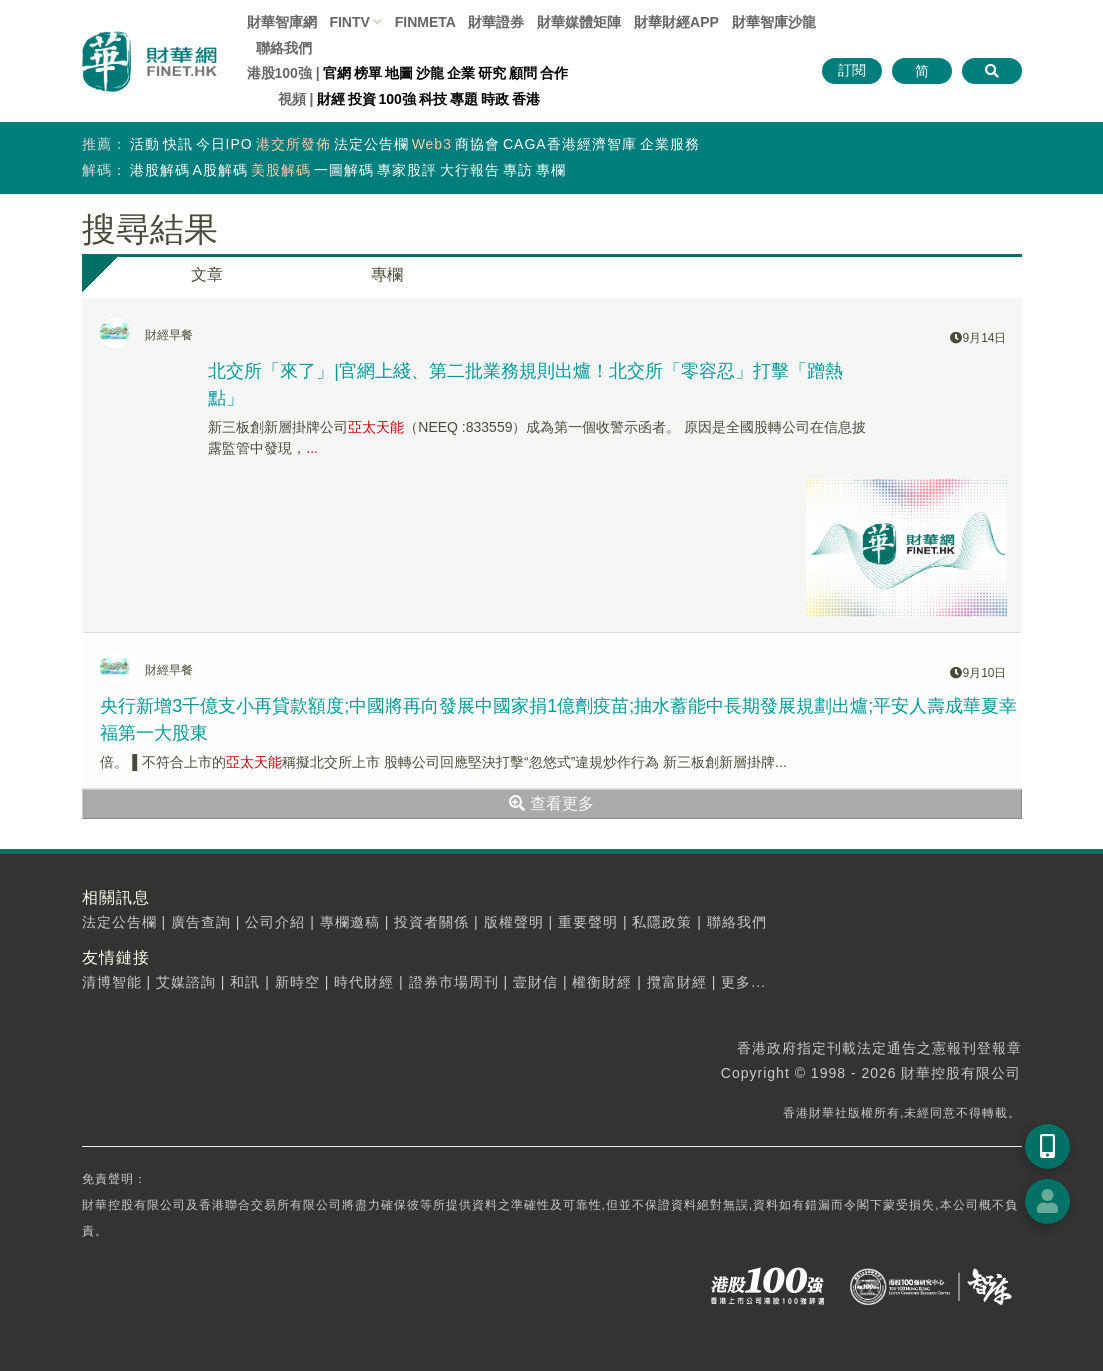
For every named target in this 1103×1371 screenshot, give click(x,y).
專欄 (551, 170)
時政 (495, 99)
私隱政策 (662, 922)
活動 (145, 144)
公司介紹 (275, 922)
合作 (554, 73)
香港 (526, 99)
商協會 (477, 144)
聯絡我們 (284, 48)
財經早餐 (169, 335)
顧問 (523, 73)
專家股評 (407, 170)
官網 (337, 73)
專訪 (518, 170)
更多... (743, 982)
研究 (492, 73)
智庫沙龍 (774, 22)
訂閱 (852, 70)
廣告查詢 (201, 922)
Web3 (432, 144)
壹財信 (535, 982)
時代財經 (364, 982)
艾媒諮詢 (186, 982)
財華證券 (496, 22)
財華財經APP (676, 22)
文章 (207, 274)
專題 (464, 99)
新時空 (297, 982)
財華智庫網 (282, 22)
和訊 (245, 982)
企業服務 (670, 144)
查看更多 (551, 803)
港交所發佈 (293, 144)
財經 (331, 99)
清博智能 (112, 982)
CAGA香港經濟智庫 (570, 144)
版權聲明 (514, 922)
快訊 (178, 144)
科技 (433, 99)
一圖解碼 (344, 170)
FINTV (349, 22)
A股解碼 (220, 170)
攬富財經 (677, 982)
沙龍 (430, 73)
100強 (397, 99)
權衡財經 (602, 982)
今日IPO (224, 144)
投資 (362, 99)
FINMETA (425, 22)
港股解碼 (160, 170)
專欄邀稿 (350, 922)
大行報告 (470, 170)
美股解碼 (281, 170)
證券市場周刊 (454, 982)
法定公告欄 (371, 144)
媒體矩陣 (579, 22)
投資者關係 (431, 922)
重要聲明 (588, 922)
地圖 (399, 73)
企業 (461, 73)
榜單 (368, 73)
